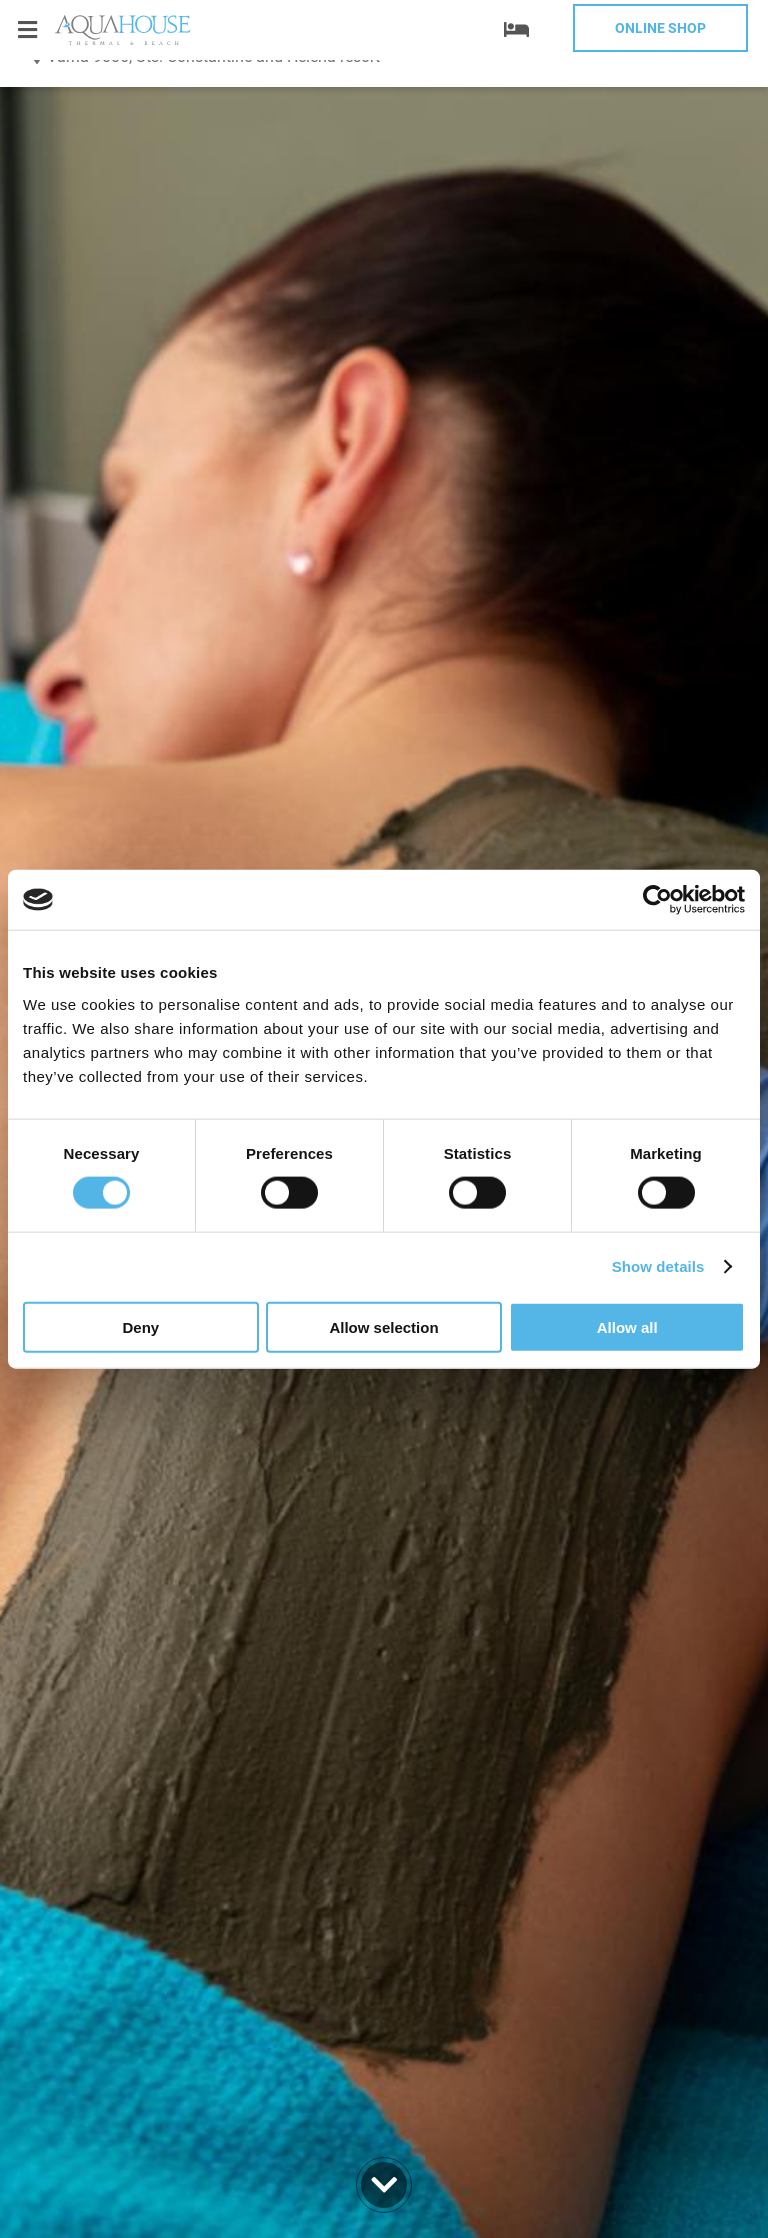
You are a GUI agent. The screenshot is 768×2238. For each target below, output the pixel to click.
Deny (140, 1326)
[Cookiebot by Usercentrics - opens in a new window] (657, 900)
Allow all (627, 1326)
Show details (658, 1266)
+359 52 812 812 (140, 114)
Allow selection (383, 1326)
